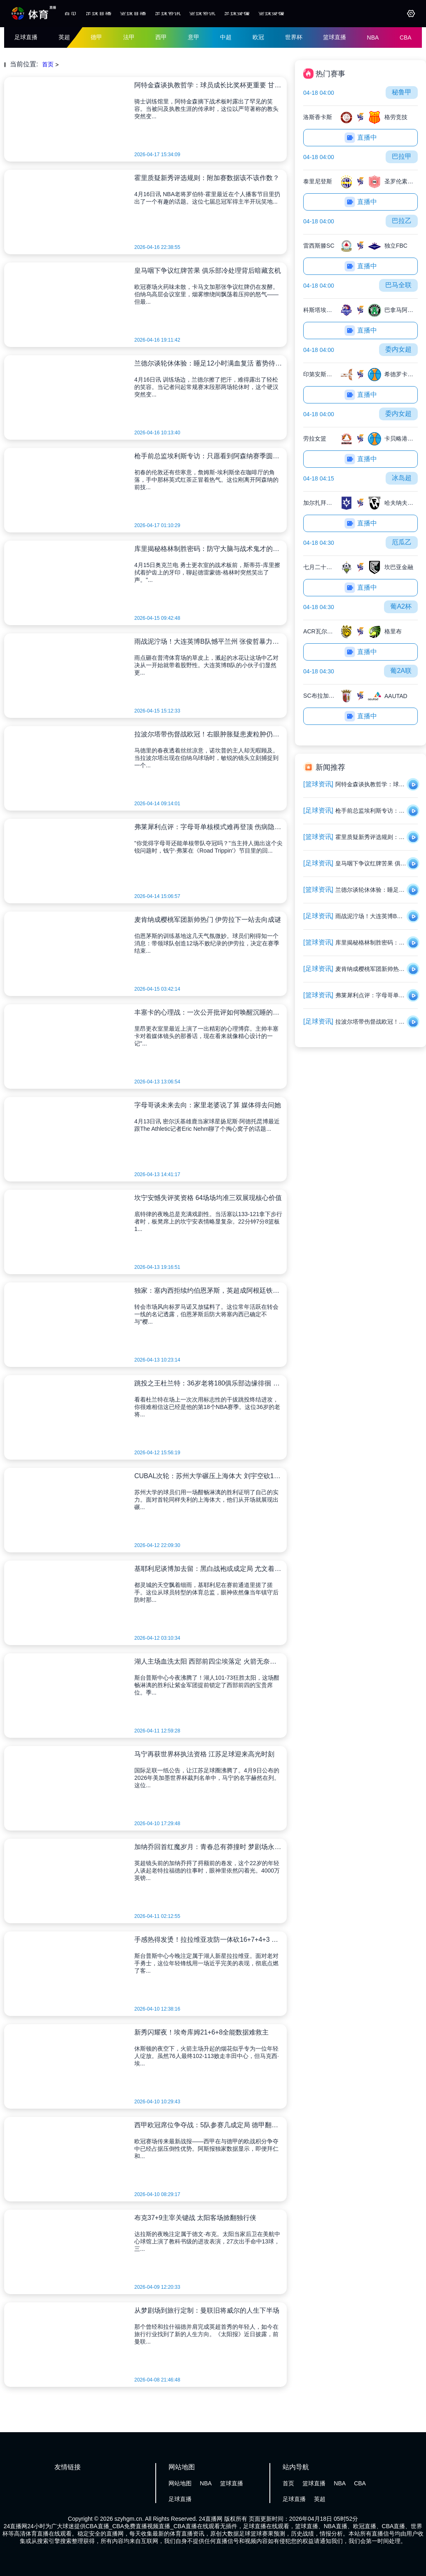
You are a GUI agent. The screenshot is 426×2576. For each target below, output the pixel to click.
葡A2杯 (401, 606)
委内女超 (398, 349)
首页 (70, 13)
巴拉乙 (402, 220)
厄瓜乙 (402, 542)
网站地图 (180, 2483)
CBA (406, 37)
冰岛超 (402, 477)
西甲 (161, 37)
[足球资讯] (318, 810)
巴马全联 (398, 284)
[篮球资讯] (318, 784)
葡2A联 (401, 670)
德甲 (96, 37)
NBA (373, 37)
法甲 (129, 37)
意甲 (193, 37)
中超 (226, 37)
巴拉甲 (402, 156)
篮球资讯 (202, 13)
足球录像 (237, 13)
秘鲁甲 (402, 92)
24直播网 (211, 2518)
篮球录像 (271, 13)
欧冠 (258, 37)
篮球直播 (133, 13)
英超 (64, 37)
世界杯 (293, 37)
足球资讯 (167, 13)
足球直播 (98, 13)
